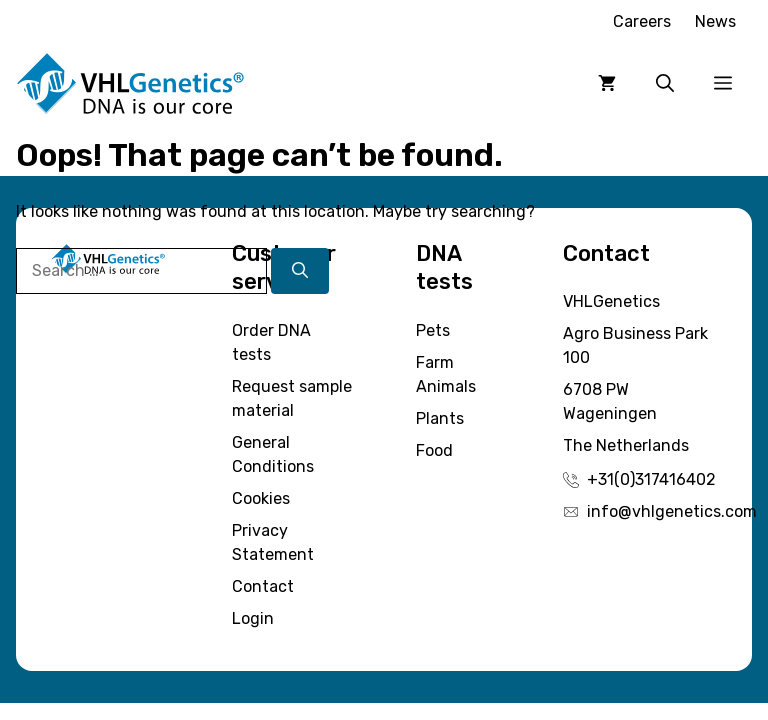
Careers (642, 21)
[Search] (300, 271)
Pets (433, 330)
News (715, 21)
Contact (263, 586)
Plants (440, 418)
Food (434, 450)
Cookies (261, 498)
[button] (665, 84)
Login (253, 618)
